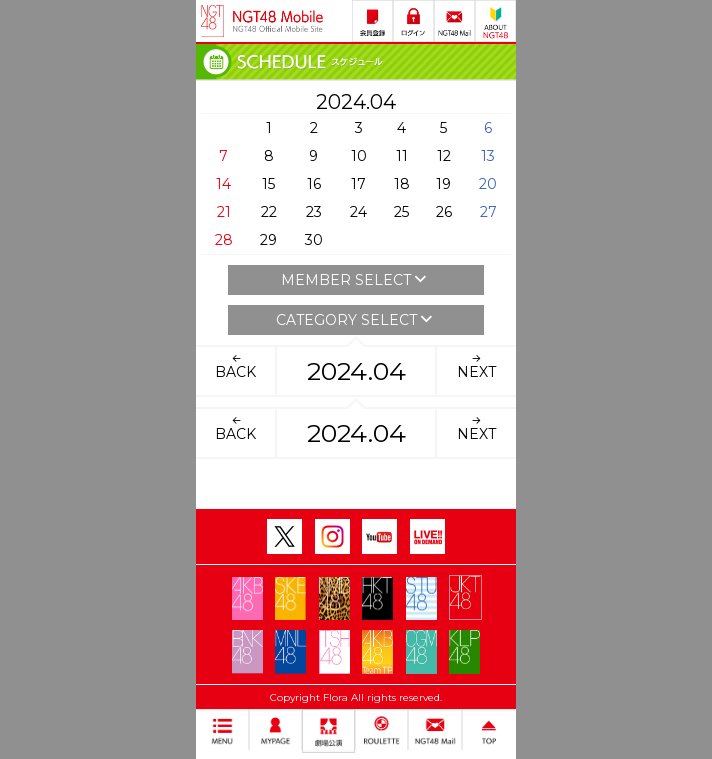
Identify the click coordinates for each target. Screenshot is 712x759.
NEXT (476, 366)
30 (314, 240)
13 (488, 156)
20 (488, 184)
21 (224, 212)
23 (314, 212)
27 (488, 212)
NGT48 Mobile (278, 21)
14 (223, 184)
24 (358, 212)
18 (402, 184)
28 (224, 240)
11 (402, 156)
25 (401, 212)
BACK (235, 366)
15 (268, 184)
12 (444, 156)
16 (314, 184)
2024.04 (356, 371)
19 (443, 184)
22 (269, 212)
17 (358, 184)
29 (268, 240)
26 (444, 212)
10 (359, 156)
